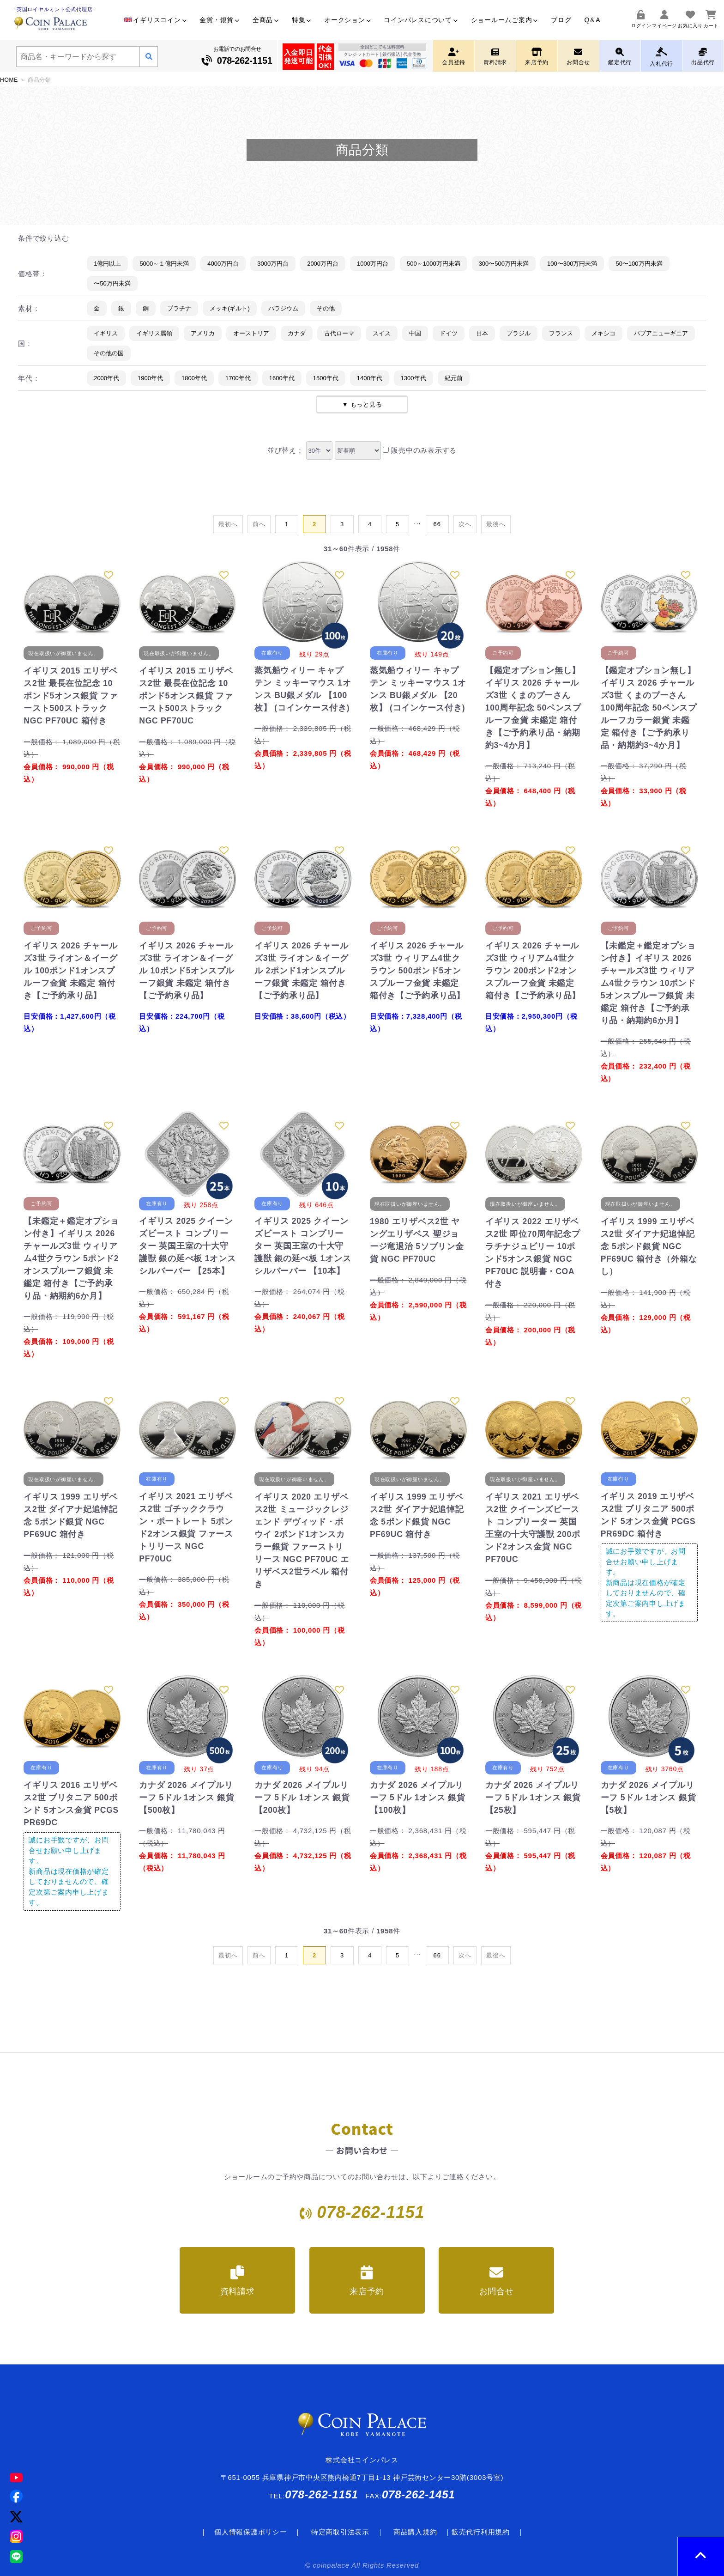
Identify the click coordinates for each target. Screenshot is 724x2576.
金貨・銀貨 (219, 20)
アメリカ (203, 333)
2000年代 (106, 378)
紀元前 (454, 378)
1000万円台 (372, 263)
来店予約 (367, 2281)
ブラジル (519, 333)
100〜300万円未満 (572, 263)
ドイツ (449, 333)
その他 (326, 308)
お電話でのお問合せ (237, 57)
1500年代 (325, 378)
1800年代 (194, 378)
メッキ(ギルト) (230, 308)
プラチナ (179, 308)
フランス (561, 333)
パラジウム (283, 308)
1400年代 (369, 378)
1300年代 (413, 378)
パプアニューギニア (661, 333)
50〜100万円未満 (638, 263)
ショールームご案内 (504, 20)
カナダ (297, 333)
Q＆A (592, 20)
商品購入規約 (415, 2532)
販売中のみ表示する (420, 450)
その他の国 (109, 353)
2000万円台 (322, 263)
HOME (9, 80)
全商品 (266, 20)
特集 (301, 20)
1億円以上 (107, 263)
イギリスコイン (155, 20)
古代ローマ (339, 333)
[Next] (465, 524)
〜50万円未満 (112, 283)
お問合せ (496, 2281)
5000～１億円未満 (164, 263)
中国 (415, 333)
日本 (482, 333)
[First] (228, 524)
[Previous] (259, 524)
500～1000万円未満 (433, 263)
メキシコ (603, 333)
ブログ (561, 20)
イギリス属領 (154, 333)
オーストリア (251, 333)
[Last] (437, 524)
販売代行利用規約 (481, 2532)
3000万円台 (273, 263)
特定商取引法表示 (340, 2532)
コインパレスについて (421, 20)
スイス (382, 333)
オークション (347, 20)
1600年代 (282, 378)
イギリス (106, 333)
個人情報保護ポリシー (250, 2532)
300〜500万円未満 (504, 263)
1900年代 (150, 378)
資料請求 (237, 2281)
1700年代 (238, 378)
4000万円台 (223, 263)
